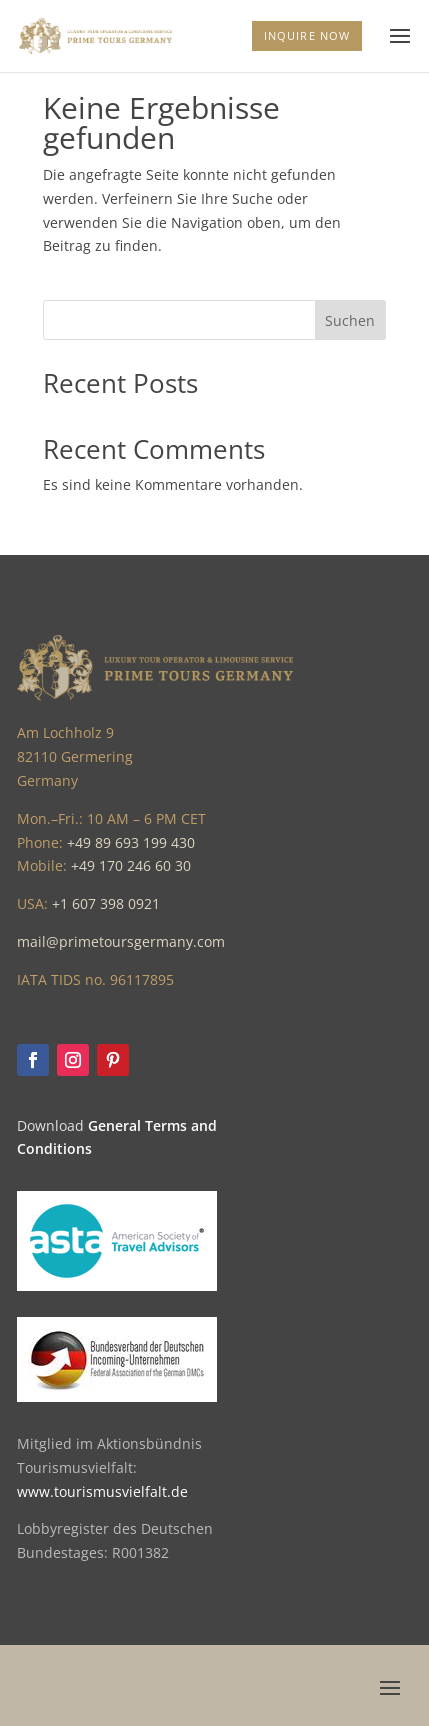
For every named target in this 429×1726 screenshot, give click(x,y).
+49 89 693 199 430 (131, 842)
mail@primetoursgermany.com (121, 941)
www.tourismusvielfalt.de (102, 1491)
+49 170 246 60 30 (131, 865)
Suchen (350, 320)
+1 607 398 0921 (106, 903)
